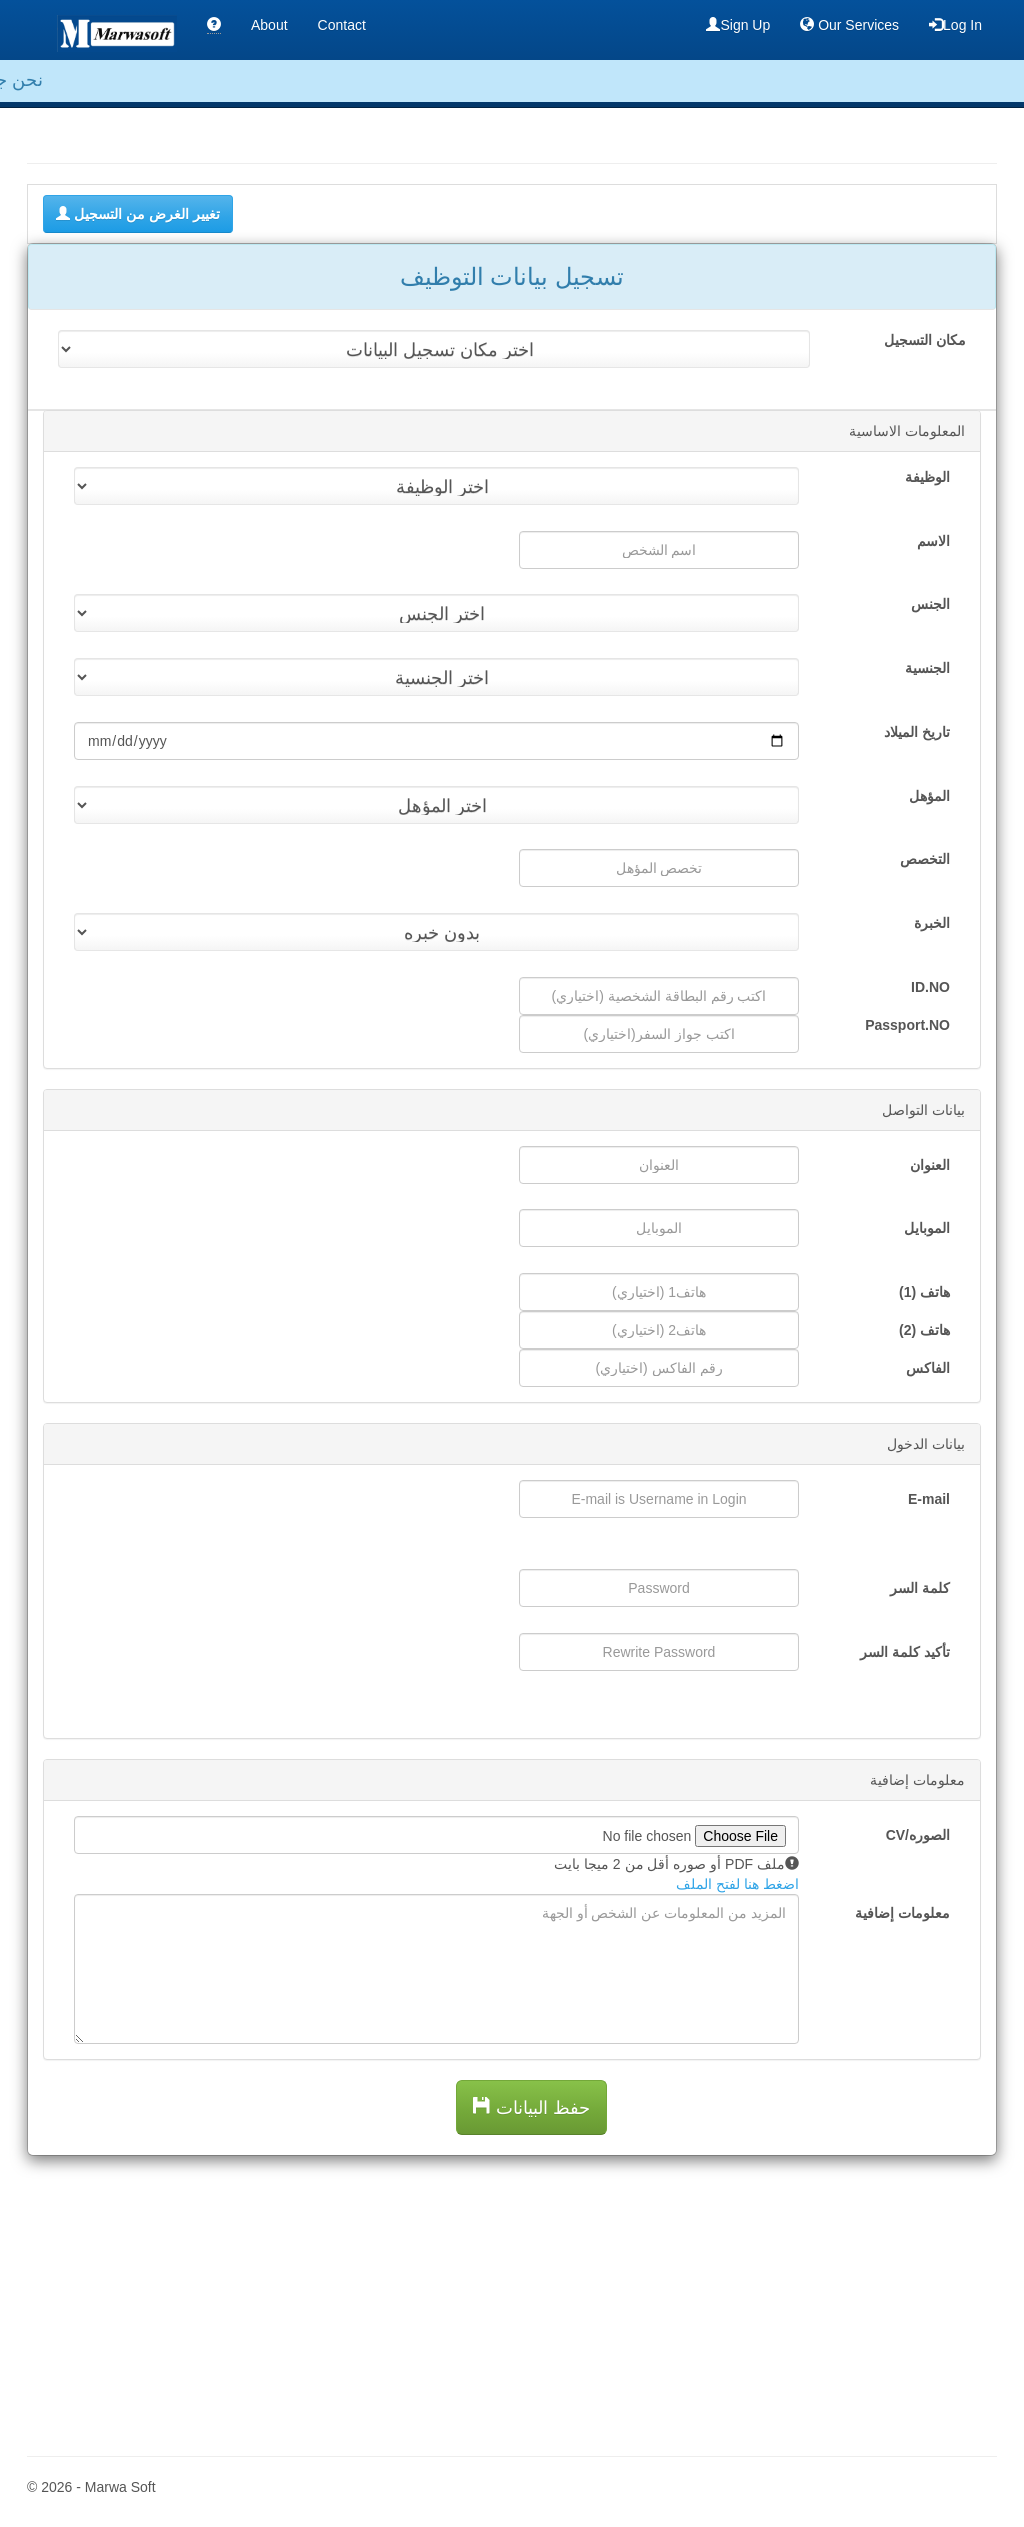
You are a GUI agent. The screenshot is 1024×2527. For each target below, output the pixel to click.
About (269, 25)
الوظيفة (927, 477)
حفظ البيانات (531, 2107)
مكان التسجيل (925, 340)
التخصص (925, 859)
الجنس (930, 604)
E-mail (929, 1499)
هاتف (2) (924, 1330)
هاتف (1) (924, 1292)
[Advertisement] (512, 2296)
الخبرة (932, 923)
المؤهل (929, 796)
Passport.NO (907, 1025)
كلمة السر (920, 1588)
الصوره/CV (918, 1835)
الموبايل (927, 1228)
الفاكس (928, 1368)
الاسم (933, 541)
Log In (955, 24)
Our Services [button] (849, 24)
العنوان (930, 1165)
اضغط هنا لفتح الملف (737, 1884)
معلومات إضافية (902, 1913)
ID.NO (930, 987)
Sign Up (738, 24)
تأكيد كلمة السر (905, 1652)
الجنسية (927, 668)
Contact (342, 25)
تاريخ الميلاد (917, 732)
